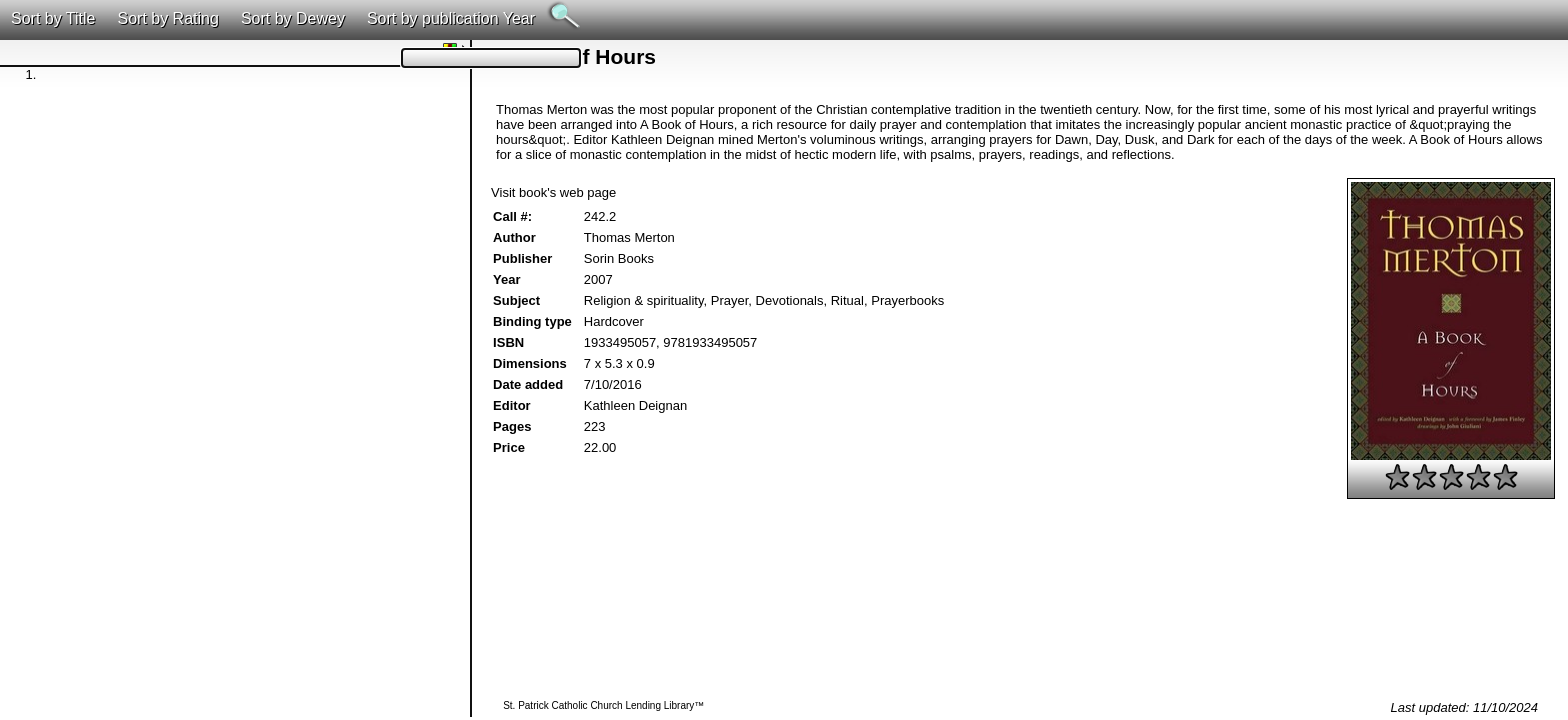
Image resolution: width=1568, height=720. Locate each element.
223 (595, 426)
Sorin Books (619, 258)
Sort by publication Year (451, 18)
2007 (598, 279)
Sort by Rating (167, 18)
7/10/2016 (613, 384)
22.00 (600, 447)
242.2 (600, 216)
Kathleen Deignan (635, 405)
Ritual (847, 300)
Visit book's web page (553, 192)
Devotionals (790, 300)
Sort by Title (53, 18)
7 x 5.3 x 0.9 (619, 363)
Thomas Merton (629, 237)
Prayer (730, 300)
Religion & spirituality (644, 300)
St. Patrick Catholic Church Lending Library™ (603, 705)
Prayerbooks (907, 300)
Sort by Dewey (293, 18)
